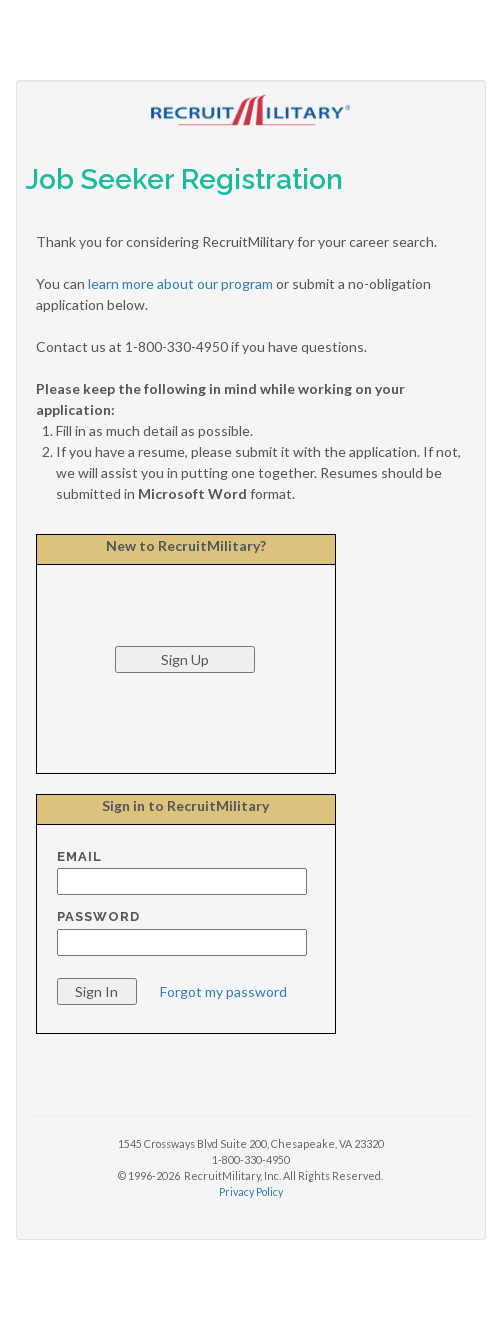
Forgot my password (223, 991)
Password (98, 916)
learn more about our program (180, 283)
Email (79, 856)
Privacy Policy (251, 1191)
